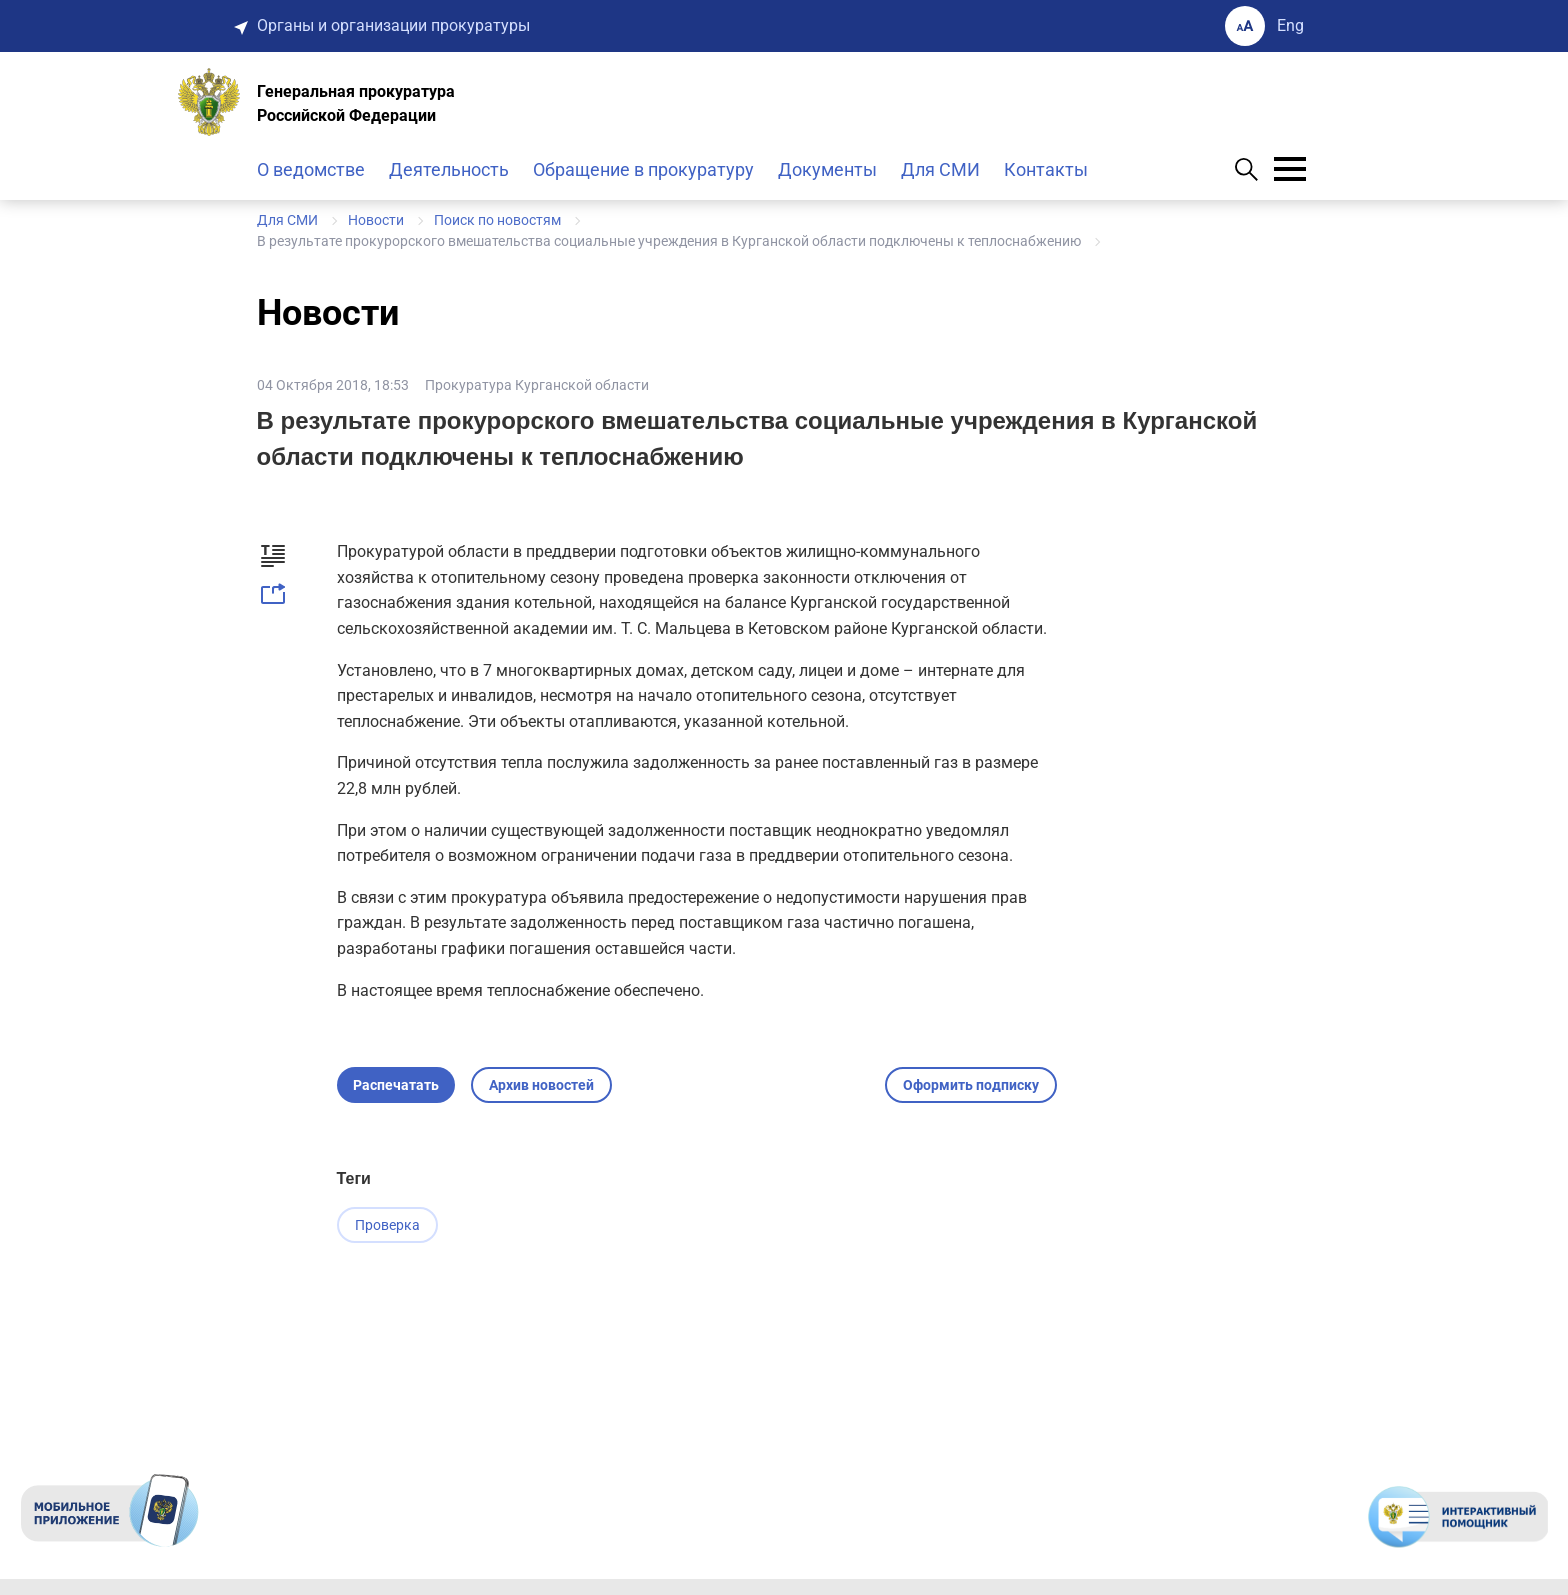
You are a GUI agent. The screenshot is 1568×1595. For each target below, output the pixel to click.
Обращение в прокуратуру (643, 169)
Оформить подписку (971, 1085)
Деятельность (449, 169)
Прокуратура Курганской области (537, 385)
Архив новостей (541, 1085)
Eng (1290, 25)
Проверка (387, 1225)
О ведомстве (311, 169)
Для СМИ (940, 169)
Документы (827, 169)
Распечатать (396, 1085)
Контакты (1046, 169)
